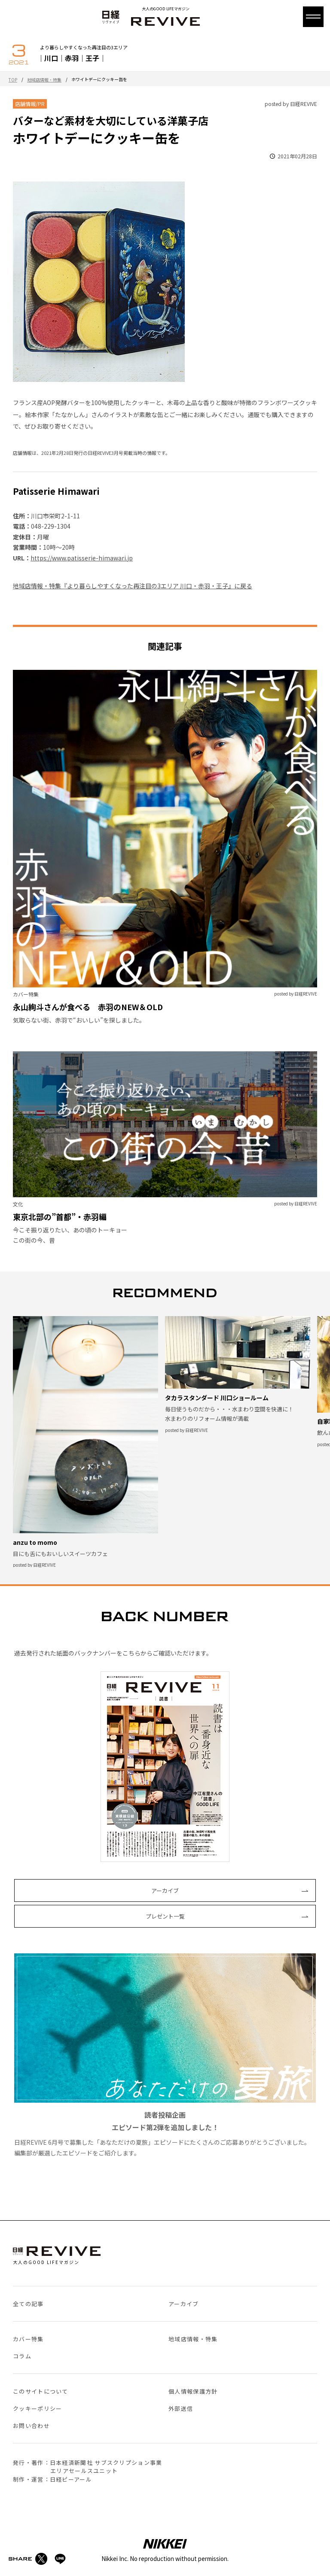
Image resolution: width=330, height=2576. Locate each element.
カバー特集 (28, 2339)
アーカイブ (165, 1890)
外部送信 (180, 2408)
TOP (13, 79)
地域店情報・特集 (44, 79)
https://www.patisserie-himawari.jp (82, 558)
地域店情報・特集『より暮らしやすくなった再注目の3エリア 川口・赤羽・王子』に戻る (132, 585)
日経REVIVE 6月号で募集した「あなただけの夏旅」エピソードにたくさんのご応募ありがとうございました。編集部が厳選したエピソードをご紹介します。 (165, 2055)
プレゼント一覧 (165, 1916)
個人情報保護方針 (192, 2391)
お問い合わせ (31, 2426)
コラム (22, 2356)
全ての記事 (28, 2304)
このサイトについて (40, 2391)
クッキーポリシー (37, 2408)
